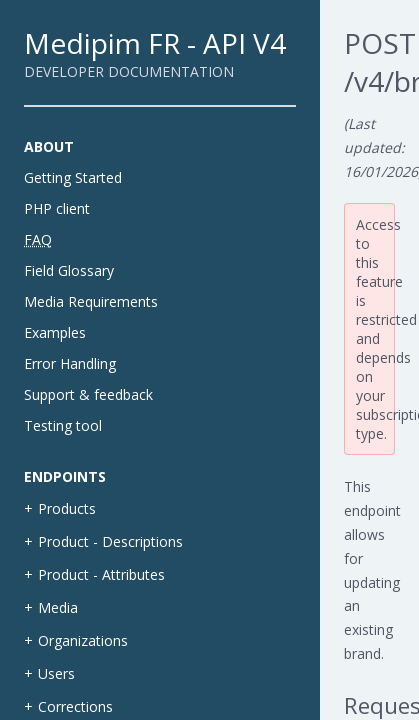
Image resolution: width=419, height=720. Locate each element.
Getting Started (73, 177)
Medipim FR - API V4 (155, 43)
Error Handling (70, 363)
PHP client (57, 208)
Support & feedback (88, 394)
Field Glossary (69, 270)
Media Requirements (91, 301)
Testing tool (63, 425)
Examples (55, 332)
